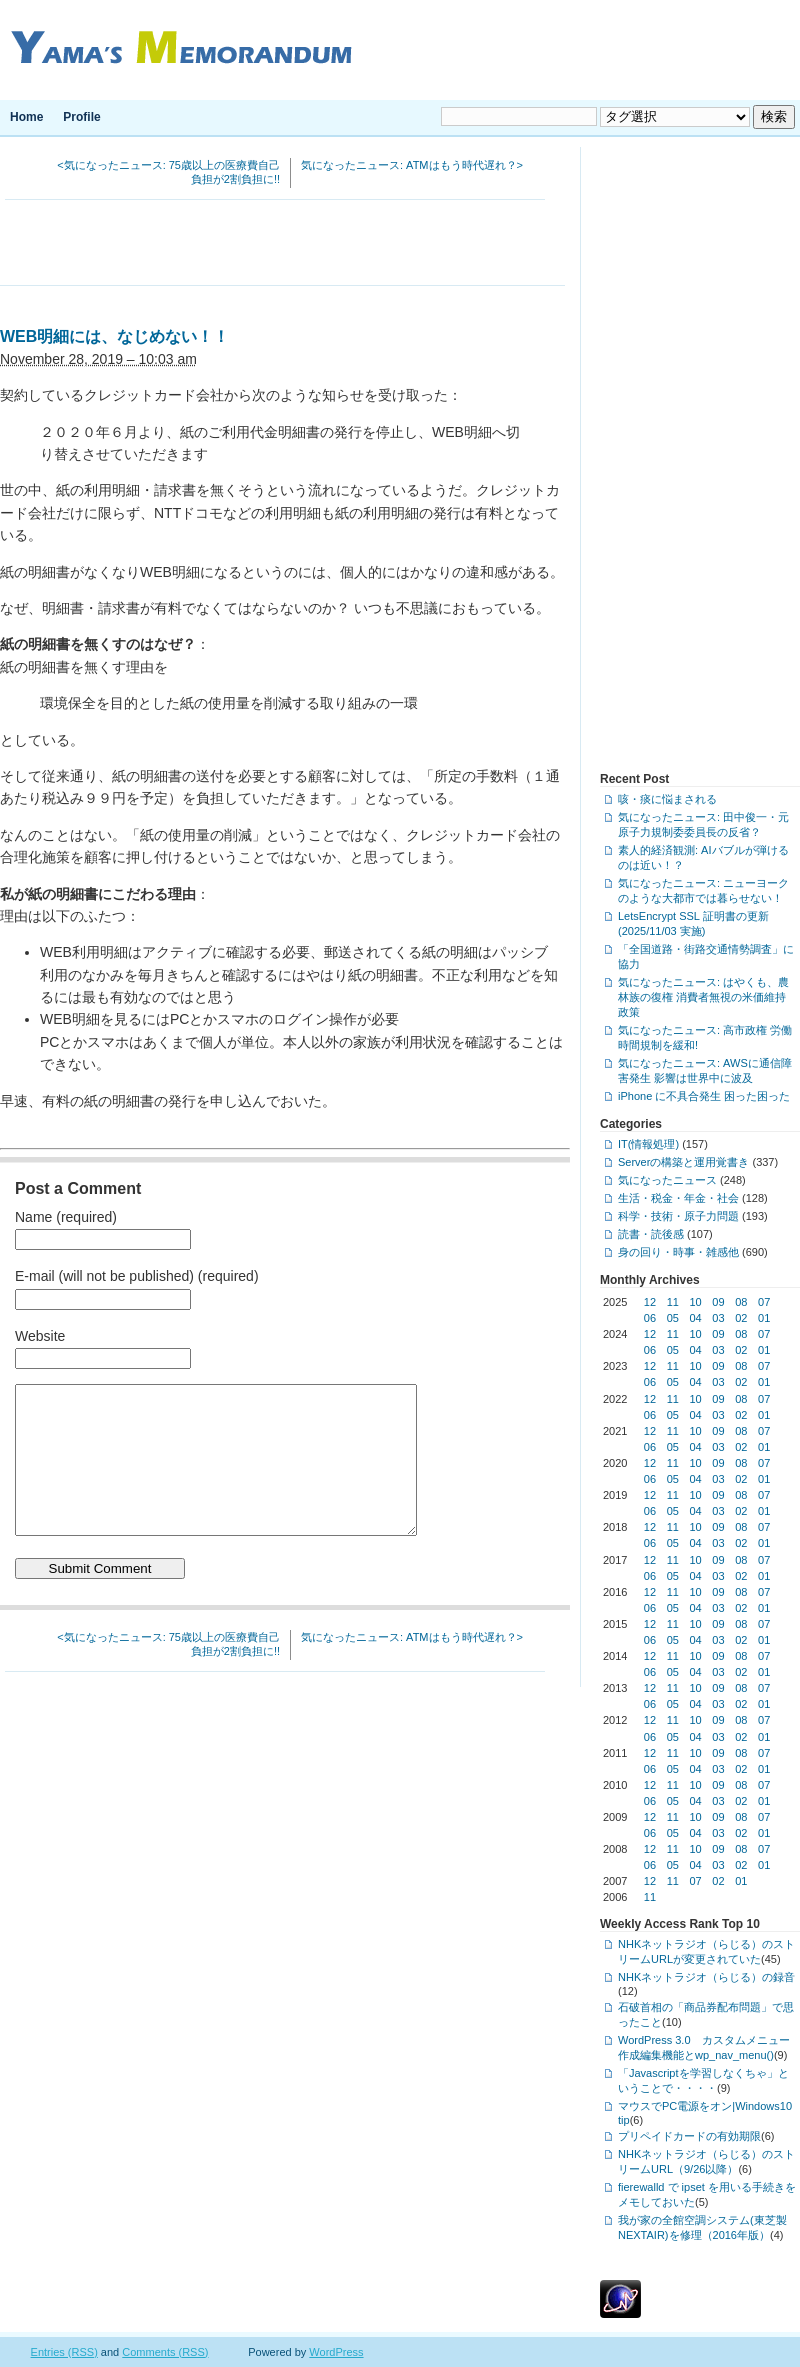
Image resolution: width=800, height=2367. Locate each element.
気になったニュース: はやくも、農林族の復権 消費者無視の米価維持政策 (703, 997)
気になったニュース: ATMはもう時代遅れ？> (412, 165)
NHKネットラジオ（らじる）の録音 (706, 1977)
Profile (81, 117)
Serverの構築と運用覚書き (683, 1162)
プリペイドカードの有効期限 (689, 2136)
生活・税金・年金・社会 (678, 1198)
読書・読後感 (651, 1234)
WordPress (336, 2352)
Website (40, 1336)
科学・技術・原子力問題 (678, 1216)
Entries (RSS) (64, 2352)
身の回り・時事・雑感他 (678, 1252)
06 (650, 1318)
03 (718, 1318)
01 (764, 1318)
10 (696, 1302)
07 (764, 1302)
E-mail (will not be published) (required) (137, 1276)
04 (696, 1318)
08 (741, 1302)
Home (26, 117)
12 (650, 1302)
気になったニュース (667, 1180)
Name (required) (66, 1217)
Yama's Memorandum (177, 50)
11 (673, 1302)
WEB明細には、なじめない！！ (114, 336)
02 (741, 1318)
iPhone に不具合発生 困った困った (704, 1096)
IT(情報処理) (648, 1144)
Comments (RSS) (165, 2352)
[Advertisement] (283, 245)
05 (673, 1318)
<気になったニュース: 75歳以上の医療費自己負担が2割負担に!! (168, 172)
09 (718, 1302)
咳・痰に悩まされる (667, 799)
